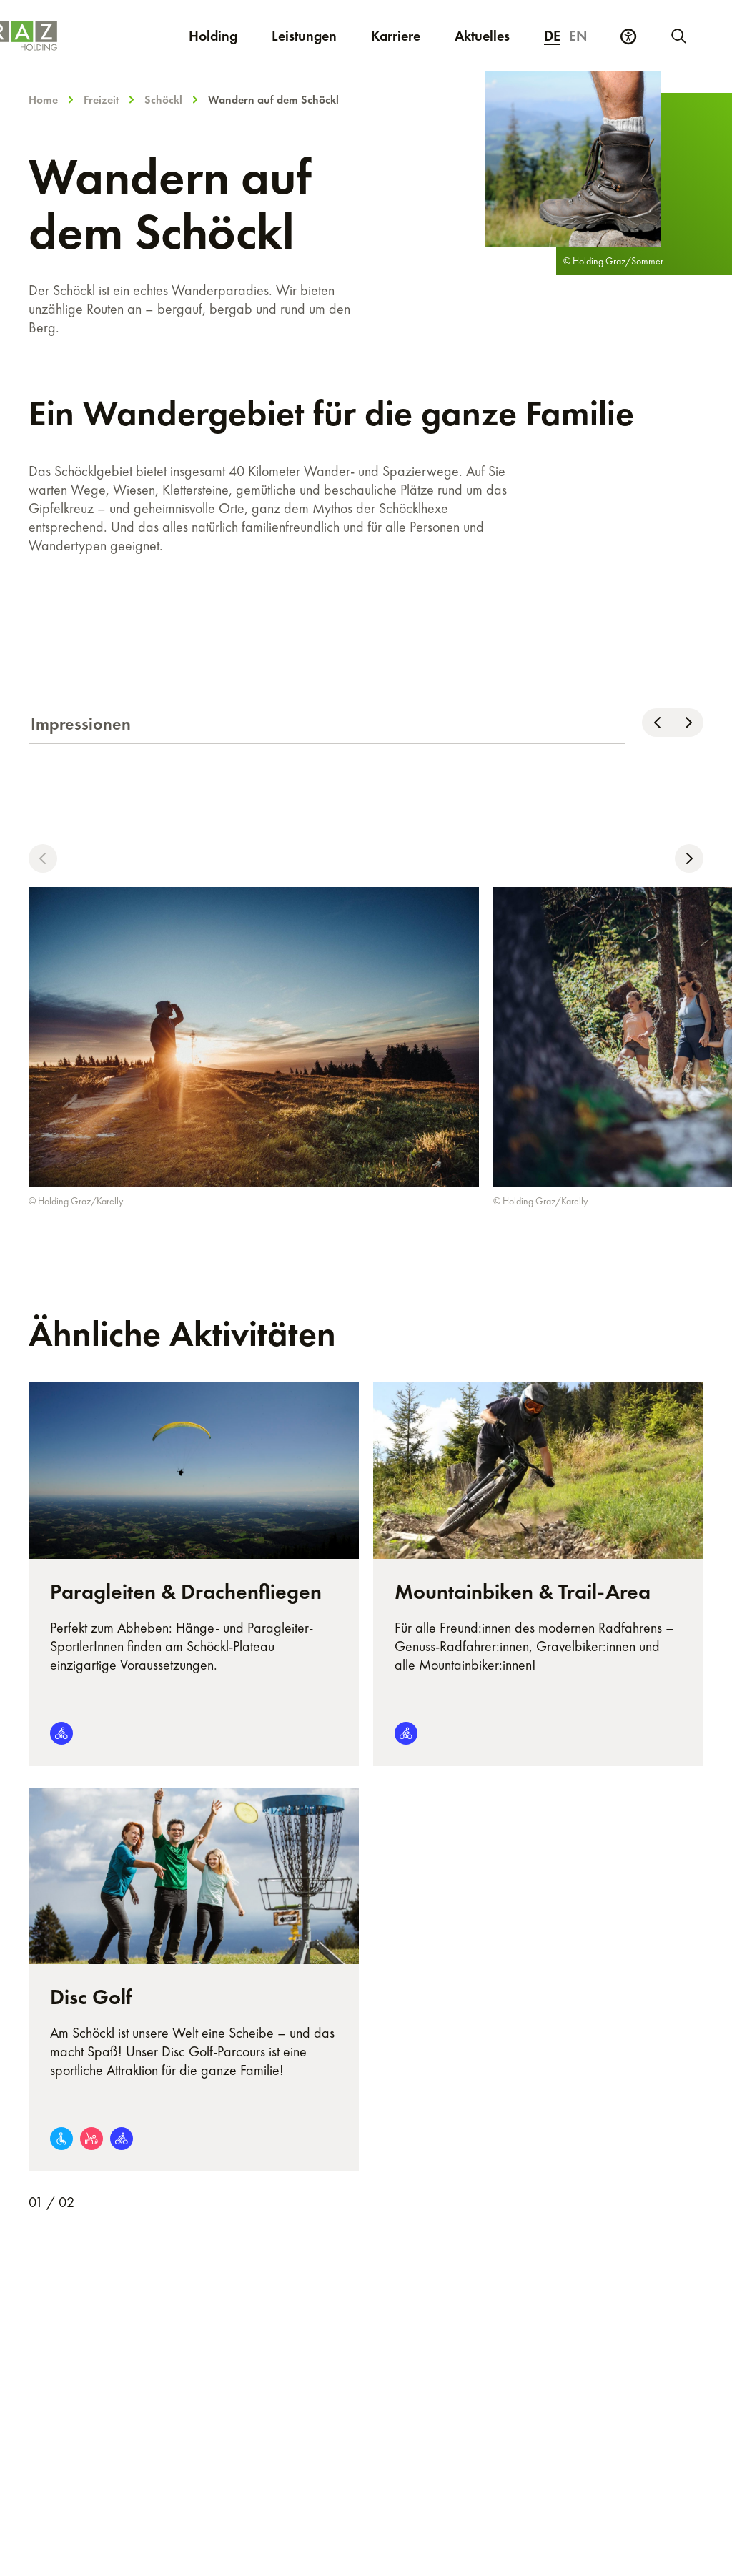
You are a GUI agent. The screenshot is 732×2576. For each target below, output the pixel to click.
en (578, 35)
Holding (213, 35)
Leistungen (304, 35)
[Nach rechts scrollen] (688, 722)
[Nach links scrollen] (657, 722)
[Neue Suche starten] (677, 35)
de (552, 35)
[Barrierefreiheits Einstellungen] (628, 36)
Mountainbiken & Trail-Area (523, 1591)
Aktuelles (482, 35)
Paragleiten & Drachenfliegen (186, 1591)
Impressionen (81, 724)
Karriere (404, 35)
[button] (43, 858)
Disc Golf (91, 1997)
